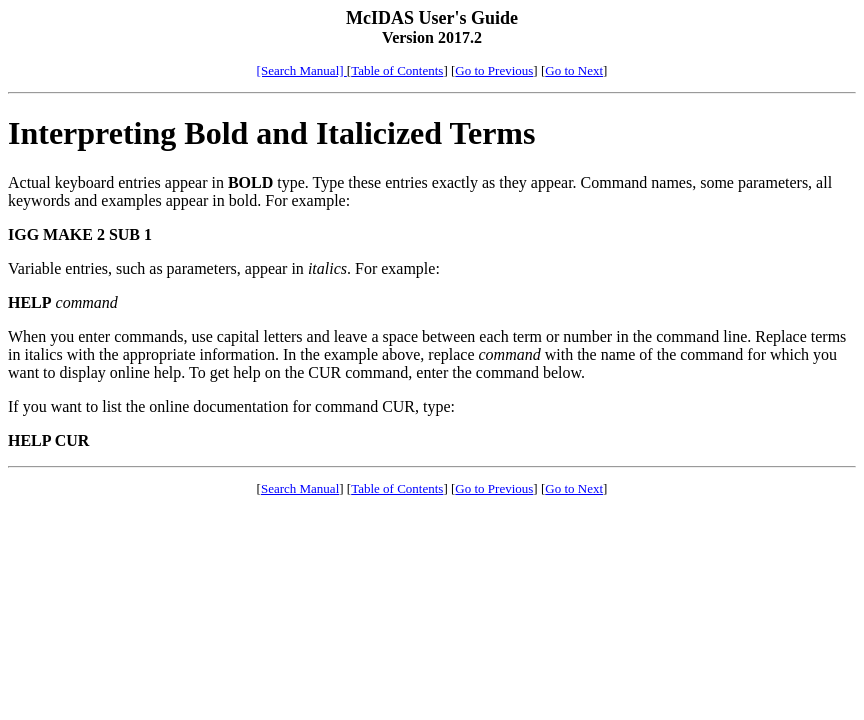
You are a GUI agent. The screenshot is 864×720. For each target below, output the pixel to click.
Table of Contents (397, 70)
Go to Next (574, 70)
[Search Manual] (302, 70)
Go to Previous (494, 70)
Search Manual (300, 488)
